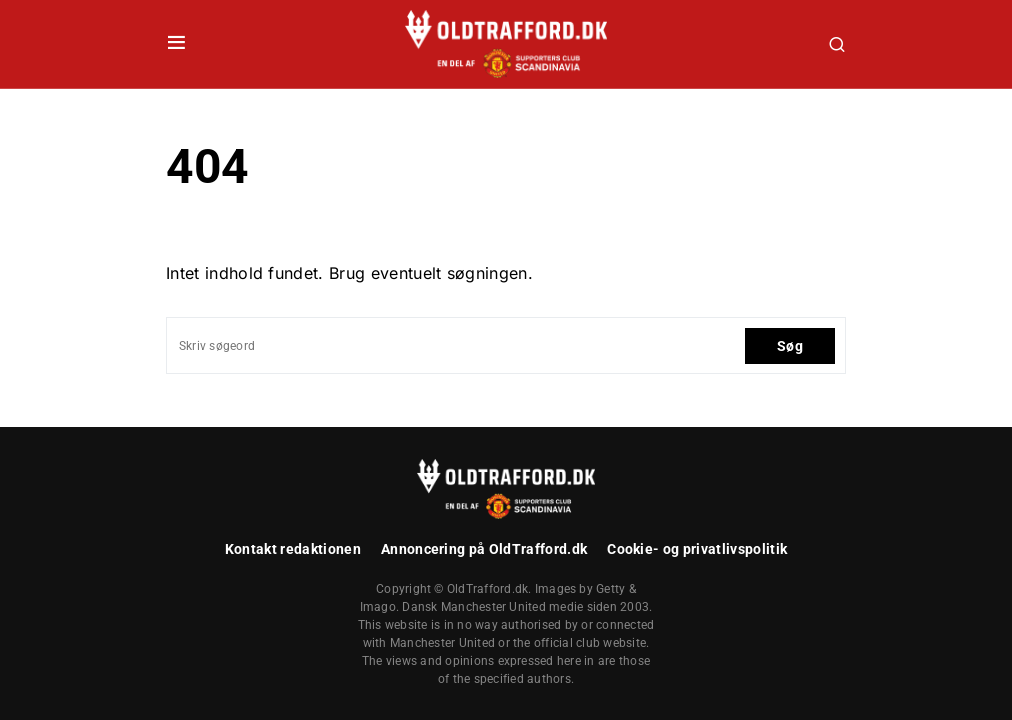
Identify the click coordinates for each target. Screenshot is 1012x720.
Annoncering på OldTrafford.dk (484, 549)
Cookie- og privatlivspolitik (697, 549)
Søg (790, 346)
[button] (176, 44)
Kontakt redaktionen (293, 549)
